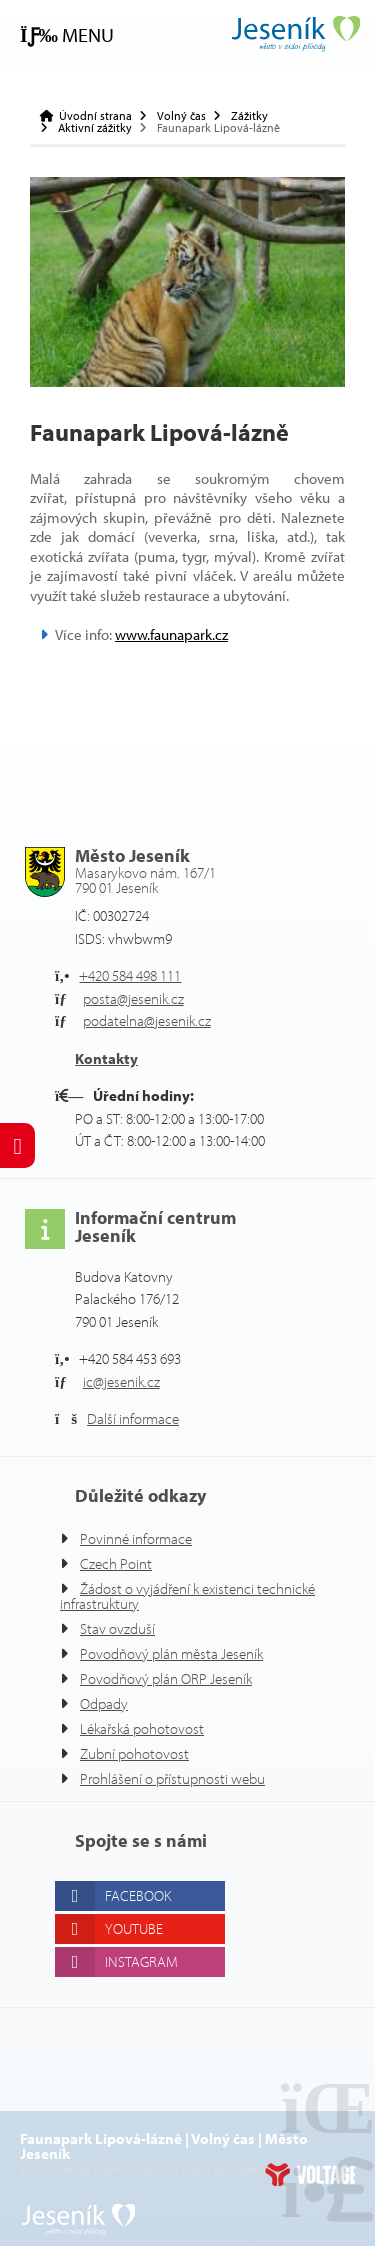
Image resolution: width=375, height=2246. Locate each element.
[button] (67, 35)
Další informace (133, 1418)
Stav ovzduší (117, 1628)
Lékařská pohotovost (142, 1728)
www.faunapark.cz (171, 634)
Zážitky (249, 116)
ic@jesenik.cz (121, 1381)
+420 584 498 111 (130, 975)
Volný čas (181, 116)
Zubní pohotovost (134, 1753)
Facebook (138, 1895)
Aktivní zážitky (95, 128)
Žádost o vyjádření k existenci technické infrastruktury (187, 1596)
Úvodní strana (295, 33)
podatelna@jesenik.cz (147, 1020)
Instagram (141, 1961)
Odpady (104, 1703)
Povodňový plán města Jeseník (171, 1653)
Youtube (134, 1928)
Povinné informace (136, 1538)
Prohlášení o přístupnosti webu (172, 1778)
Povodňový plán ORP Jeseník (166, 1678)
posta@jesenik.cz (133, 998)
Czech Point (116, 1563)
